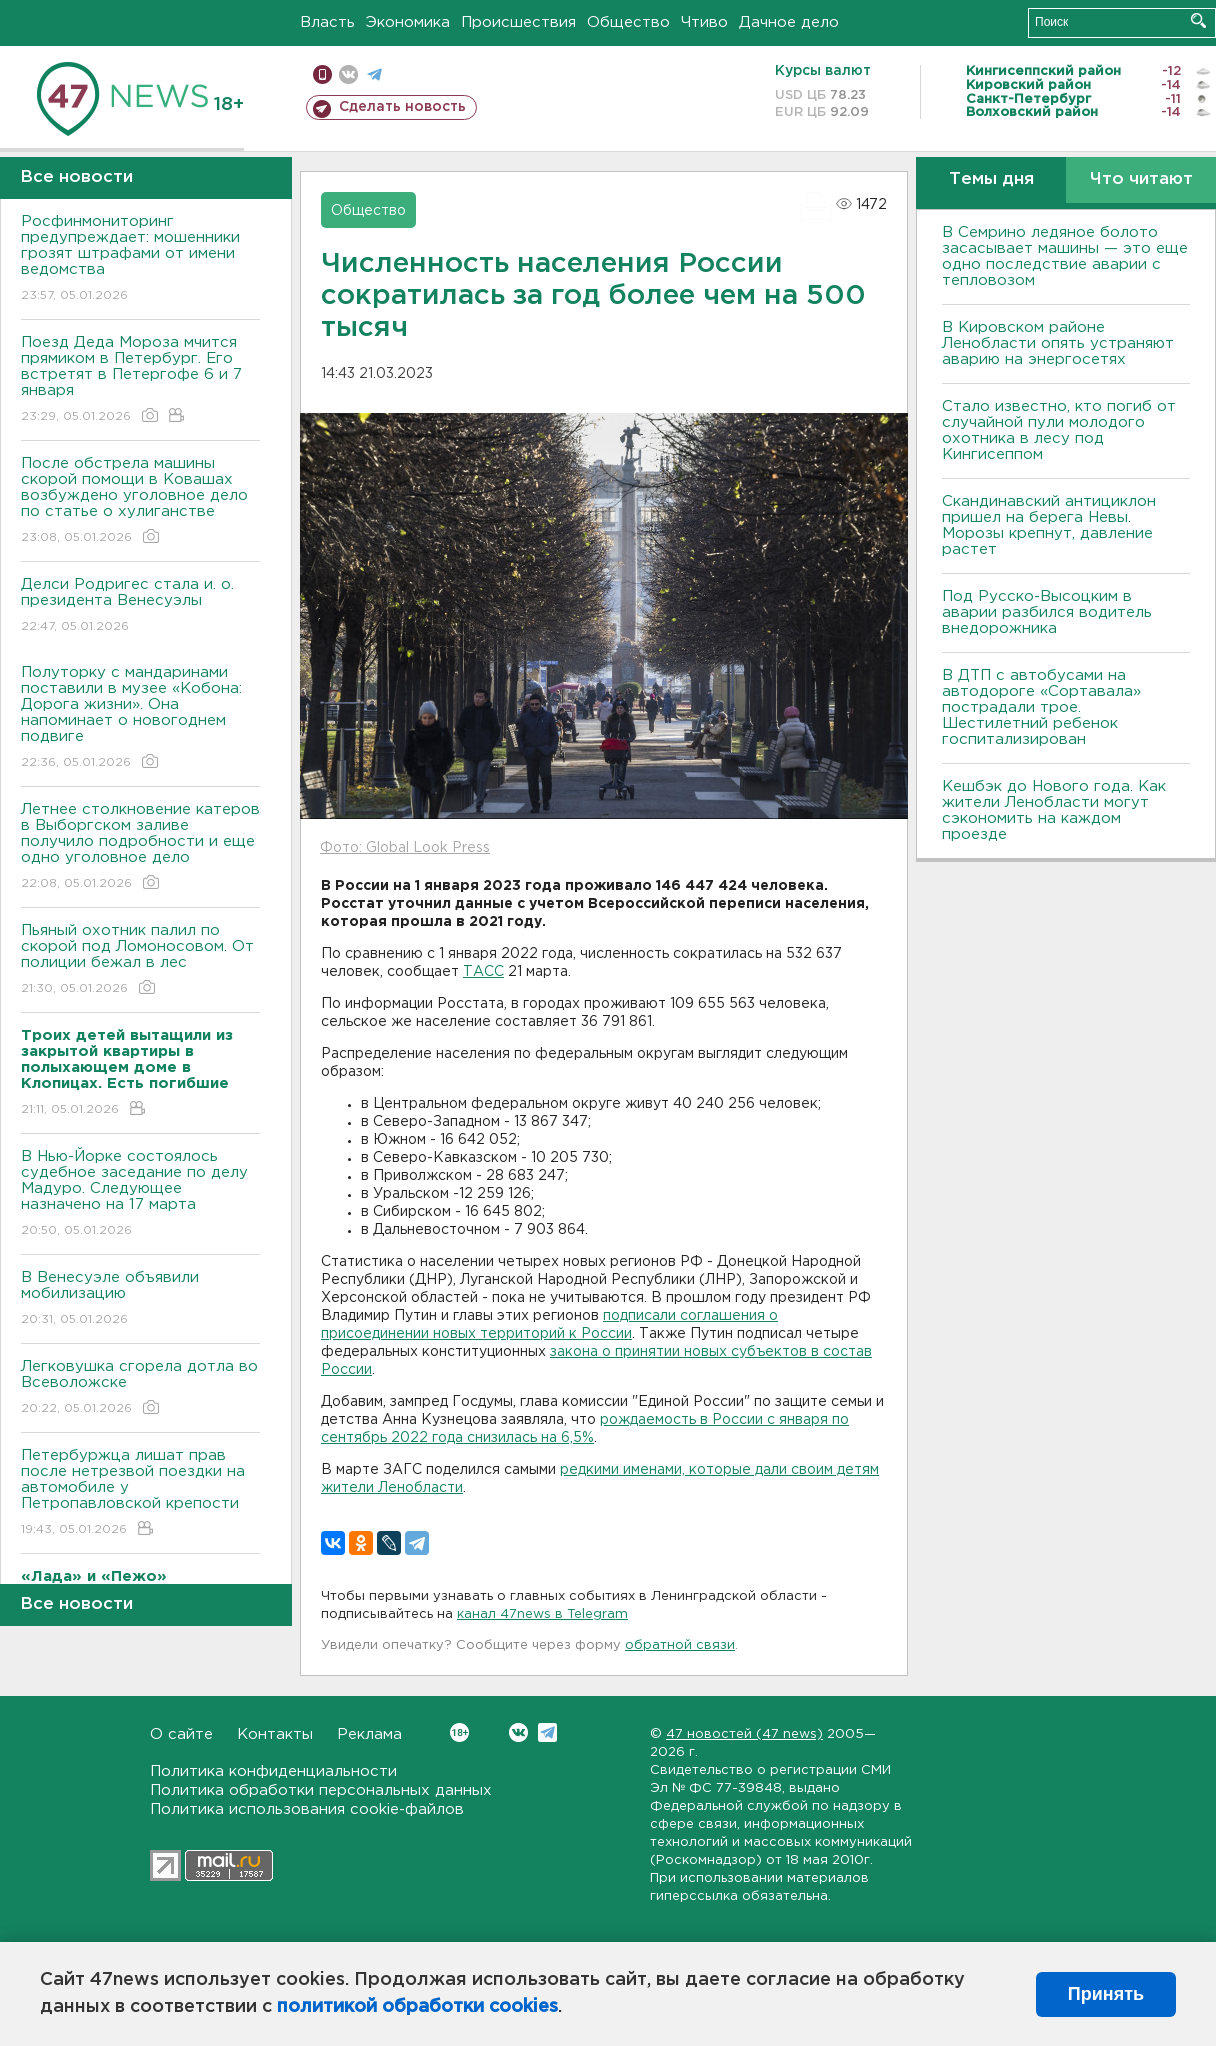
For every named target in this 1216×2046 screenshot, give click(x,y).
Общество (628, 22)
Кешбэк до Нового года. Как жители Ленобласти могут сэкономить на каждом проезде (1054, 810)
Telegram (547, 1732)
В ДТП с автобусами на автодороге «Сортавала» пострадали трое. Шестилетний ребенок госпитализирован (1041, 707)
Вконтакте (459, 1732)
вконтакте (348, 74)
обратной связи (680, 1645)
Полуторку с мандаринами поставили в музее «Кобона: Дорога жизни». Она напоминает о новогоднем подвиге (140, 718)
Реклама (369, 1734)
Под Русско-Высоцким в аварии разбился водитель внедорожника (1047, 612)
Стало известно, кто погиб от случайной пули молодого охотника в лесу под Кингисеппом (1059, 430)
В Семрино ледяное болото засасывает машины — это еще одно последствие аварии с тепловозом (1065, 256)
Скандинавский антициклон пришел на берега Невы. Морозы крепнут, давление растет (1049, 525)
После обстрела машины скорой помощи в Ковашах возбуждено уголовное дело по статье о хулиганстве (140, 501)
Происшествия (518, 22)
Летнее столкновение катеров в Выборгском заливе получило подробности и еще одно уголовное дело (140, 847)
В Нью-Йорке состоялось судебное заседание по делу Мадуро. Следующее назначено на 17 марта (140, 1194)
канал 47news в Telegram (542, 1614)
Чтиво (704, 22)
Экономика (408, 22)
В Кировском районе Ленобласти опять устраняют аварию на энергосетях (1058, 343)
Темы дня (991, 179)
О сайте (181, 1734)
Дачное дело (789, 22)
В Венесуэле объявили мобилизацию (140, 1299)
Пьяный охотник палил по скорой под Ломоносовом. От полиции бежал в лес (140, 960)
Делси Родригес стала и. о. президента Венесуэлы (140, 606)
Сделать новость (402, 107)
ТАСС (483, 972)
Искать (1198, 20)
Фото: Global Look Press (405, 848)
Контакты (275, 1734)
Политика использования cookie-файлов (307, 1809)
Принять (1106, 1994)
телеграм (374, 74)
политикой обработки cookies (417, 2007)
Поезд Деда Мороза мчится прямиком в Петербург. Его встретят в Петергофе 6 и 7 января (140, 380)
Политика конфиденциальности (273, 1771)
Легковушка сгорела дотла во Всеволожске (140, 1388)
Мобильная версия (322, 74)
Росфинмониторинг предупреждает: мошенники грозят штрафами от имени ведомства (140, 259)
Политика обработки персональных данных (321, 1790)
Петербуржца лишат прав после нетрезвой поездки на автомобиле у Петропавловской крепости (140, 1493)
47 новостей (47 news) (744, 1734)
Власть (327, 22)
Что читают (1141, 179)
